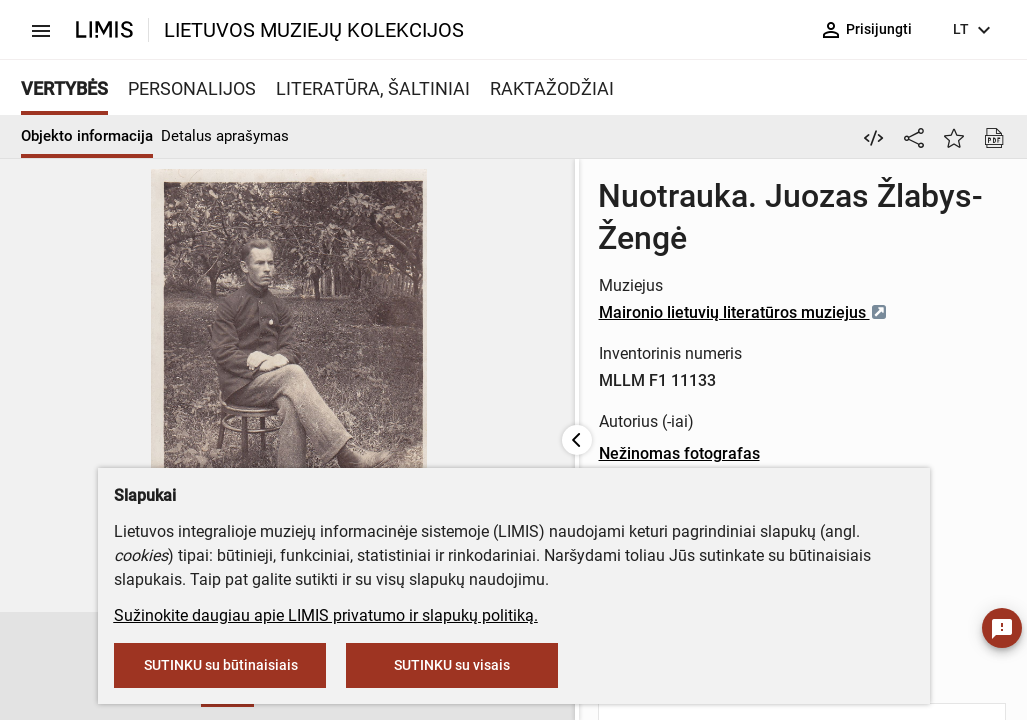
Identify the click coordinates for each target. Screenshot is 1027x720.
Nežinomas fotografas (565, 411)
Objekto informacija (87, 136)
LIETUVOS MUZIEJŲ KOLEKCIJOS (314, 30)
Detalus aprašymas (225, 136)
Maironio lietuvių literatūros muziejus (629, 270)
